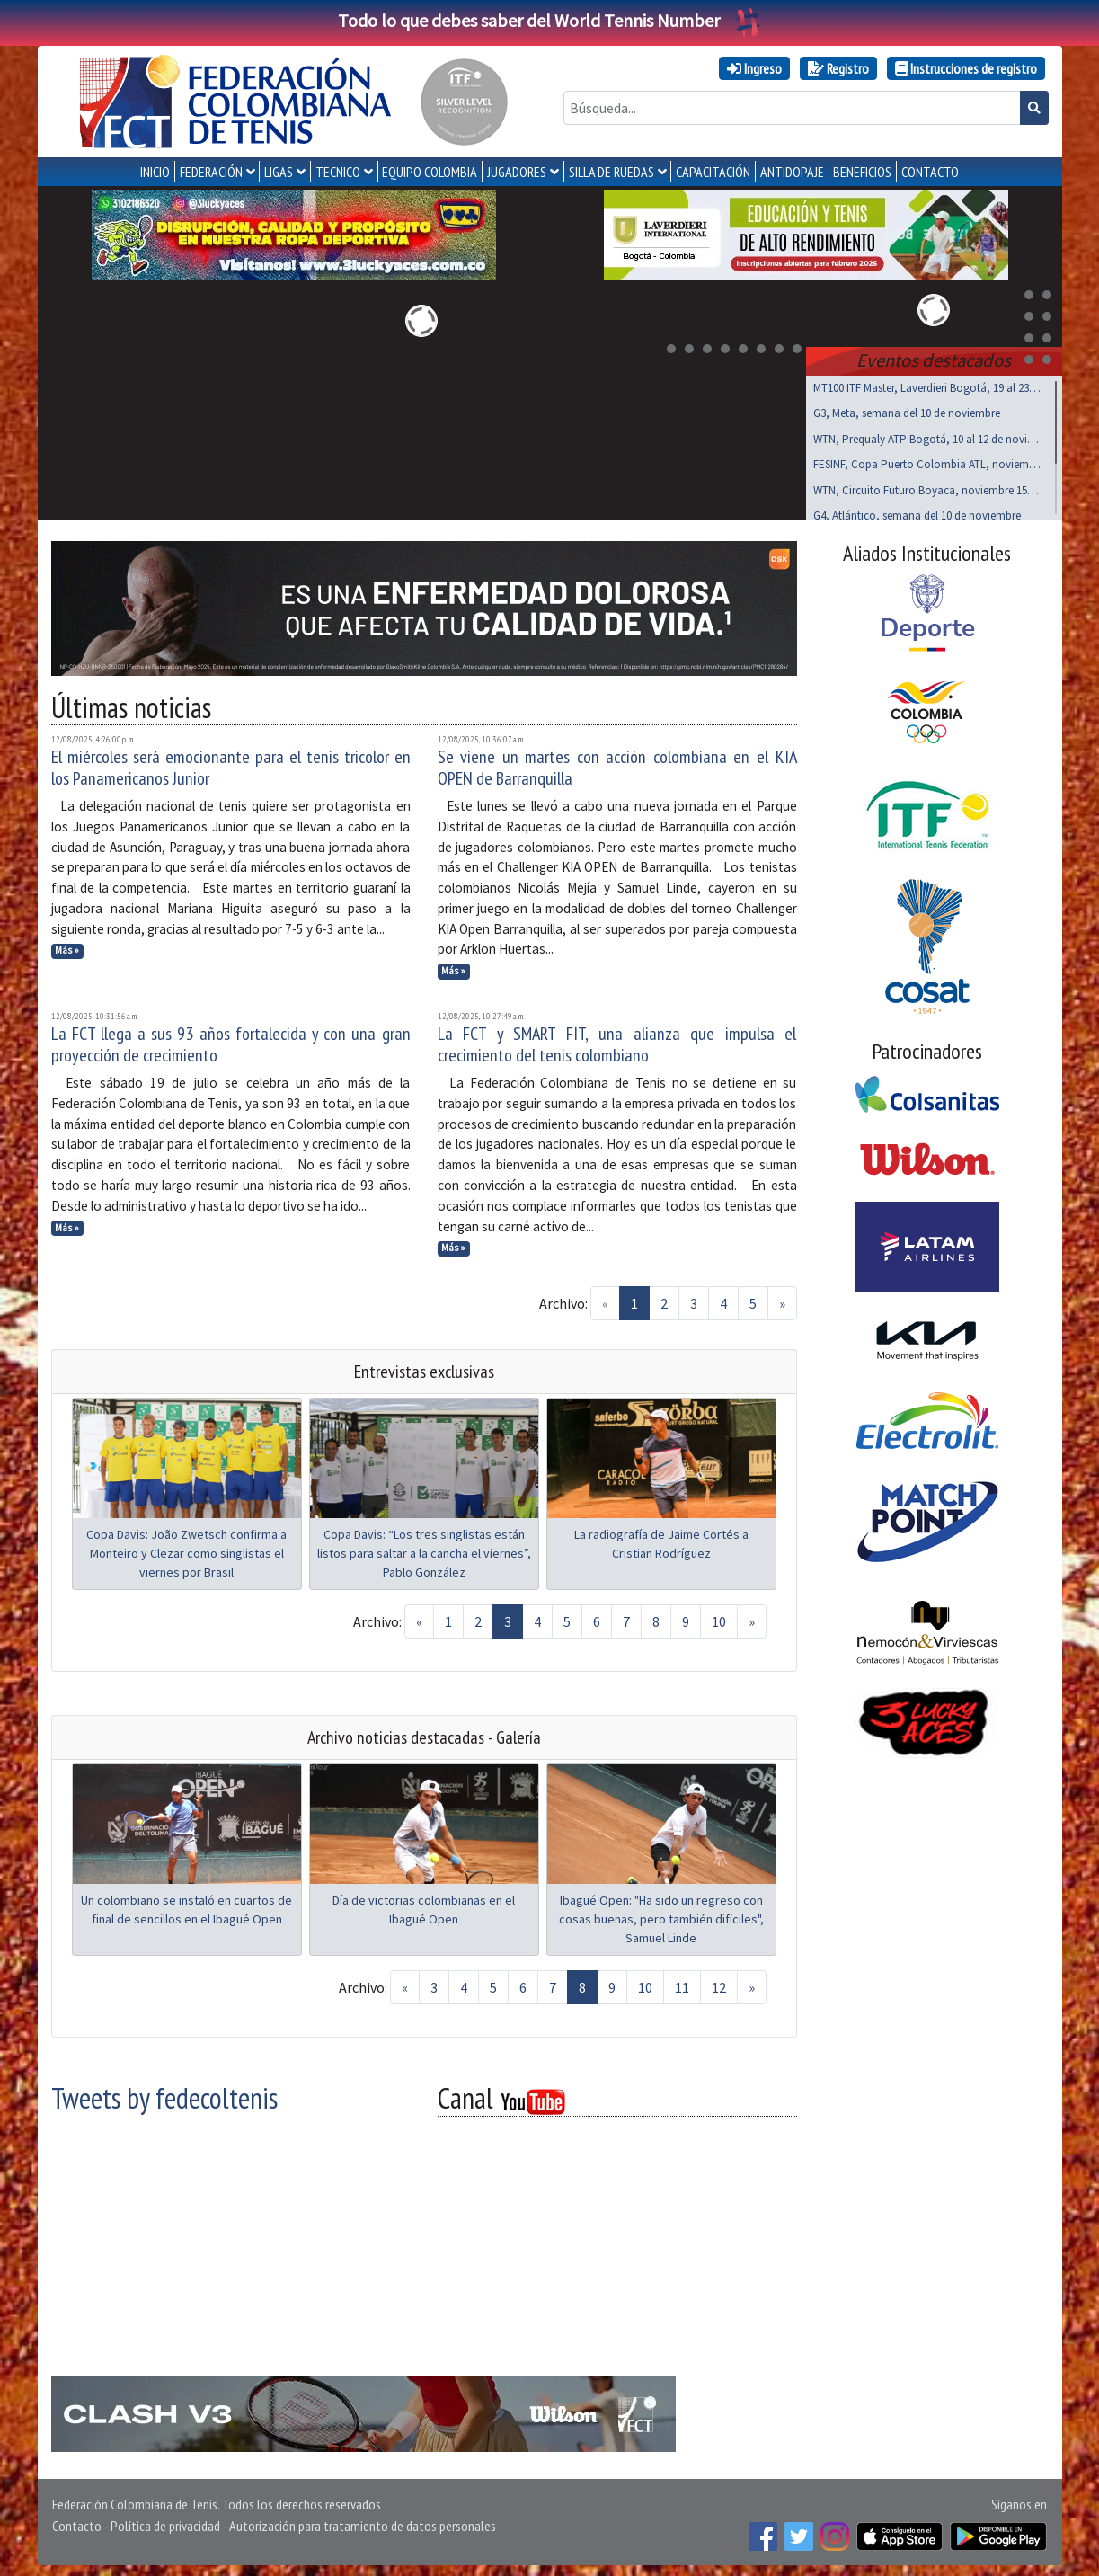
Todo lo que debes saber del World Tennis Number (550, 20)
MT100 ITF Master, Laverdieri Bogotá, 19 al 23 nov (927, 384)
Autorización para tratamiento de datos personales (362, 2522)
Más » (67, 946)
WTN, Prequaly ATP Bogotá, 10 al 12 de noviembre (927, 435)
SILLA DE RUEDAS (611, 172)
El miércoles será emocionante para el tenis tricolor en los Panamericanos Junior (231, 764)
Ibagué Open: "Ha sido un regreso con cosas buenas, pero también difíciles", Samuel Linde (661, 1915)
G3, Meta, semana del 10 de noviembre (906, 409)
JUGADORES (516, 172)
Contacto (77, 2522)
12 (719, 1984)
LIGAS (278, 172)
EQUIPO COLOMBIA (429, 172)
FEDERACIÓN (211, 172)
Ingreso (754, 68)
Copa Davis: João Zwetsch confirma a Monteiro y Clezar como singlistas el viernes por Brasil (186, 1550)
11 (682, 1984)
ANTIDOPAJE (792, 172)
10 (719, 1618)
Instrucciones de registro (966, 68)
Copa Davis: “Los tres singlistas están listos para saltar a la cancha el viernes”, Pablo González (424, 1550)
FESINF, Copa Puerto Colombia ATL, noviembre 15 (927, 460)
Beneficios (862, 172)
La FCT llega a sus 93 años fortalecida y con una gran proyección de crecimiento (231, 1040)
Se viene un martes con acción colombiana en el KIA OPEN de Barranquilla (617, 764)
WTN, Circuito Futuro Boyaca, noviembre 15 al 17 (927, 486)
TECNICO (337, 172)
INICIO (155, 172)
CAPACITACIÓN (713, 172)
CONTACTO (930, 172)
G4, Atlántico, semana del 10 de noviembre (917, 512)
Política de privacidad (165, 2522)
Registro (838, 68)
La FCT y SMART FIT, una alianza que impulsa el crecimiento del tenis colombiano (617, 1040)
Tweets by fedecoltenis (164, 2094)
